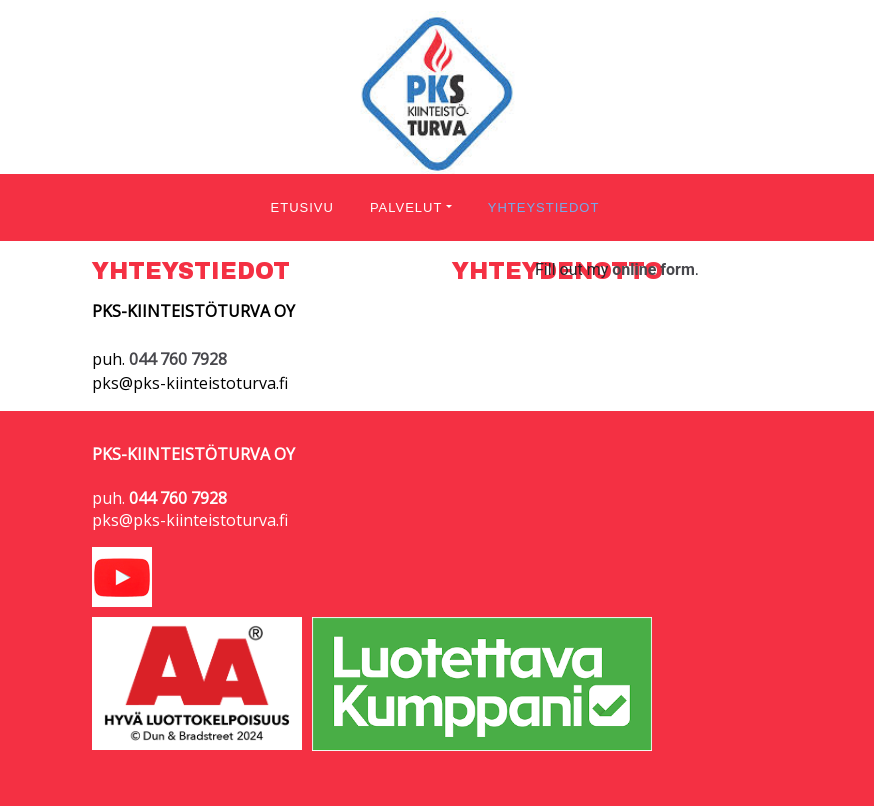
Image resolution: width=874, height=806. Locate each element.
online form (653, 269)
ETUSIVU (302, 207)
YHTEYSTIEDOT (544, 207)
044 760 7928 (178, 498)
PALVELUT (406, 207)
